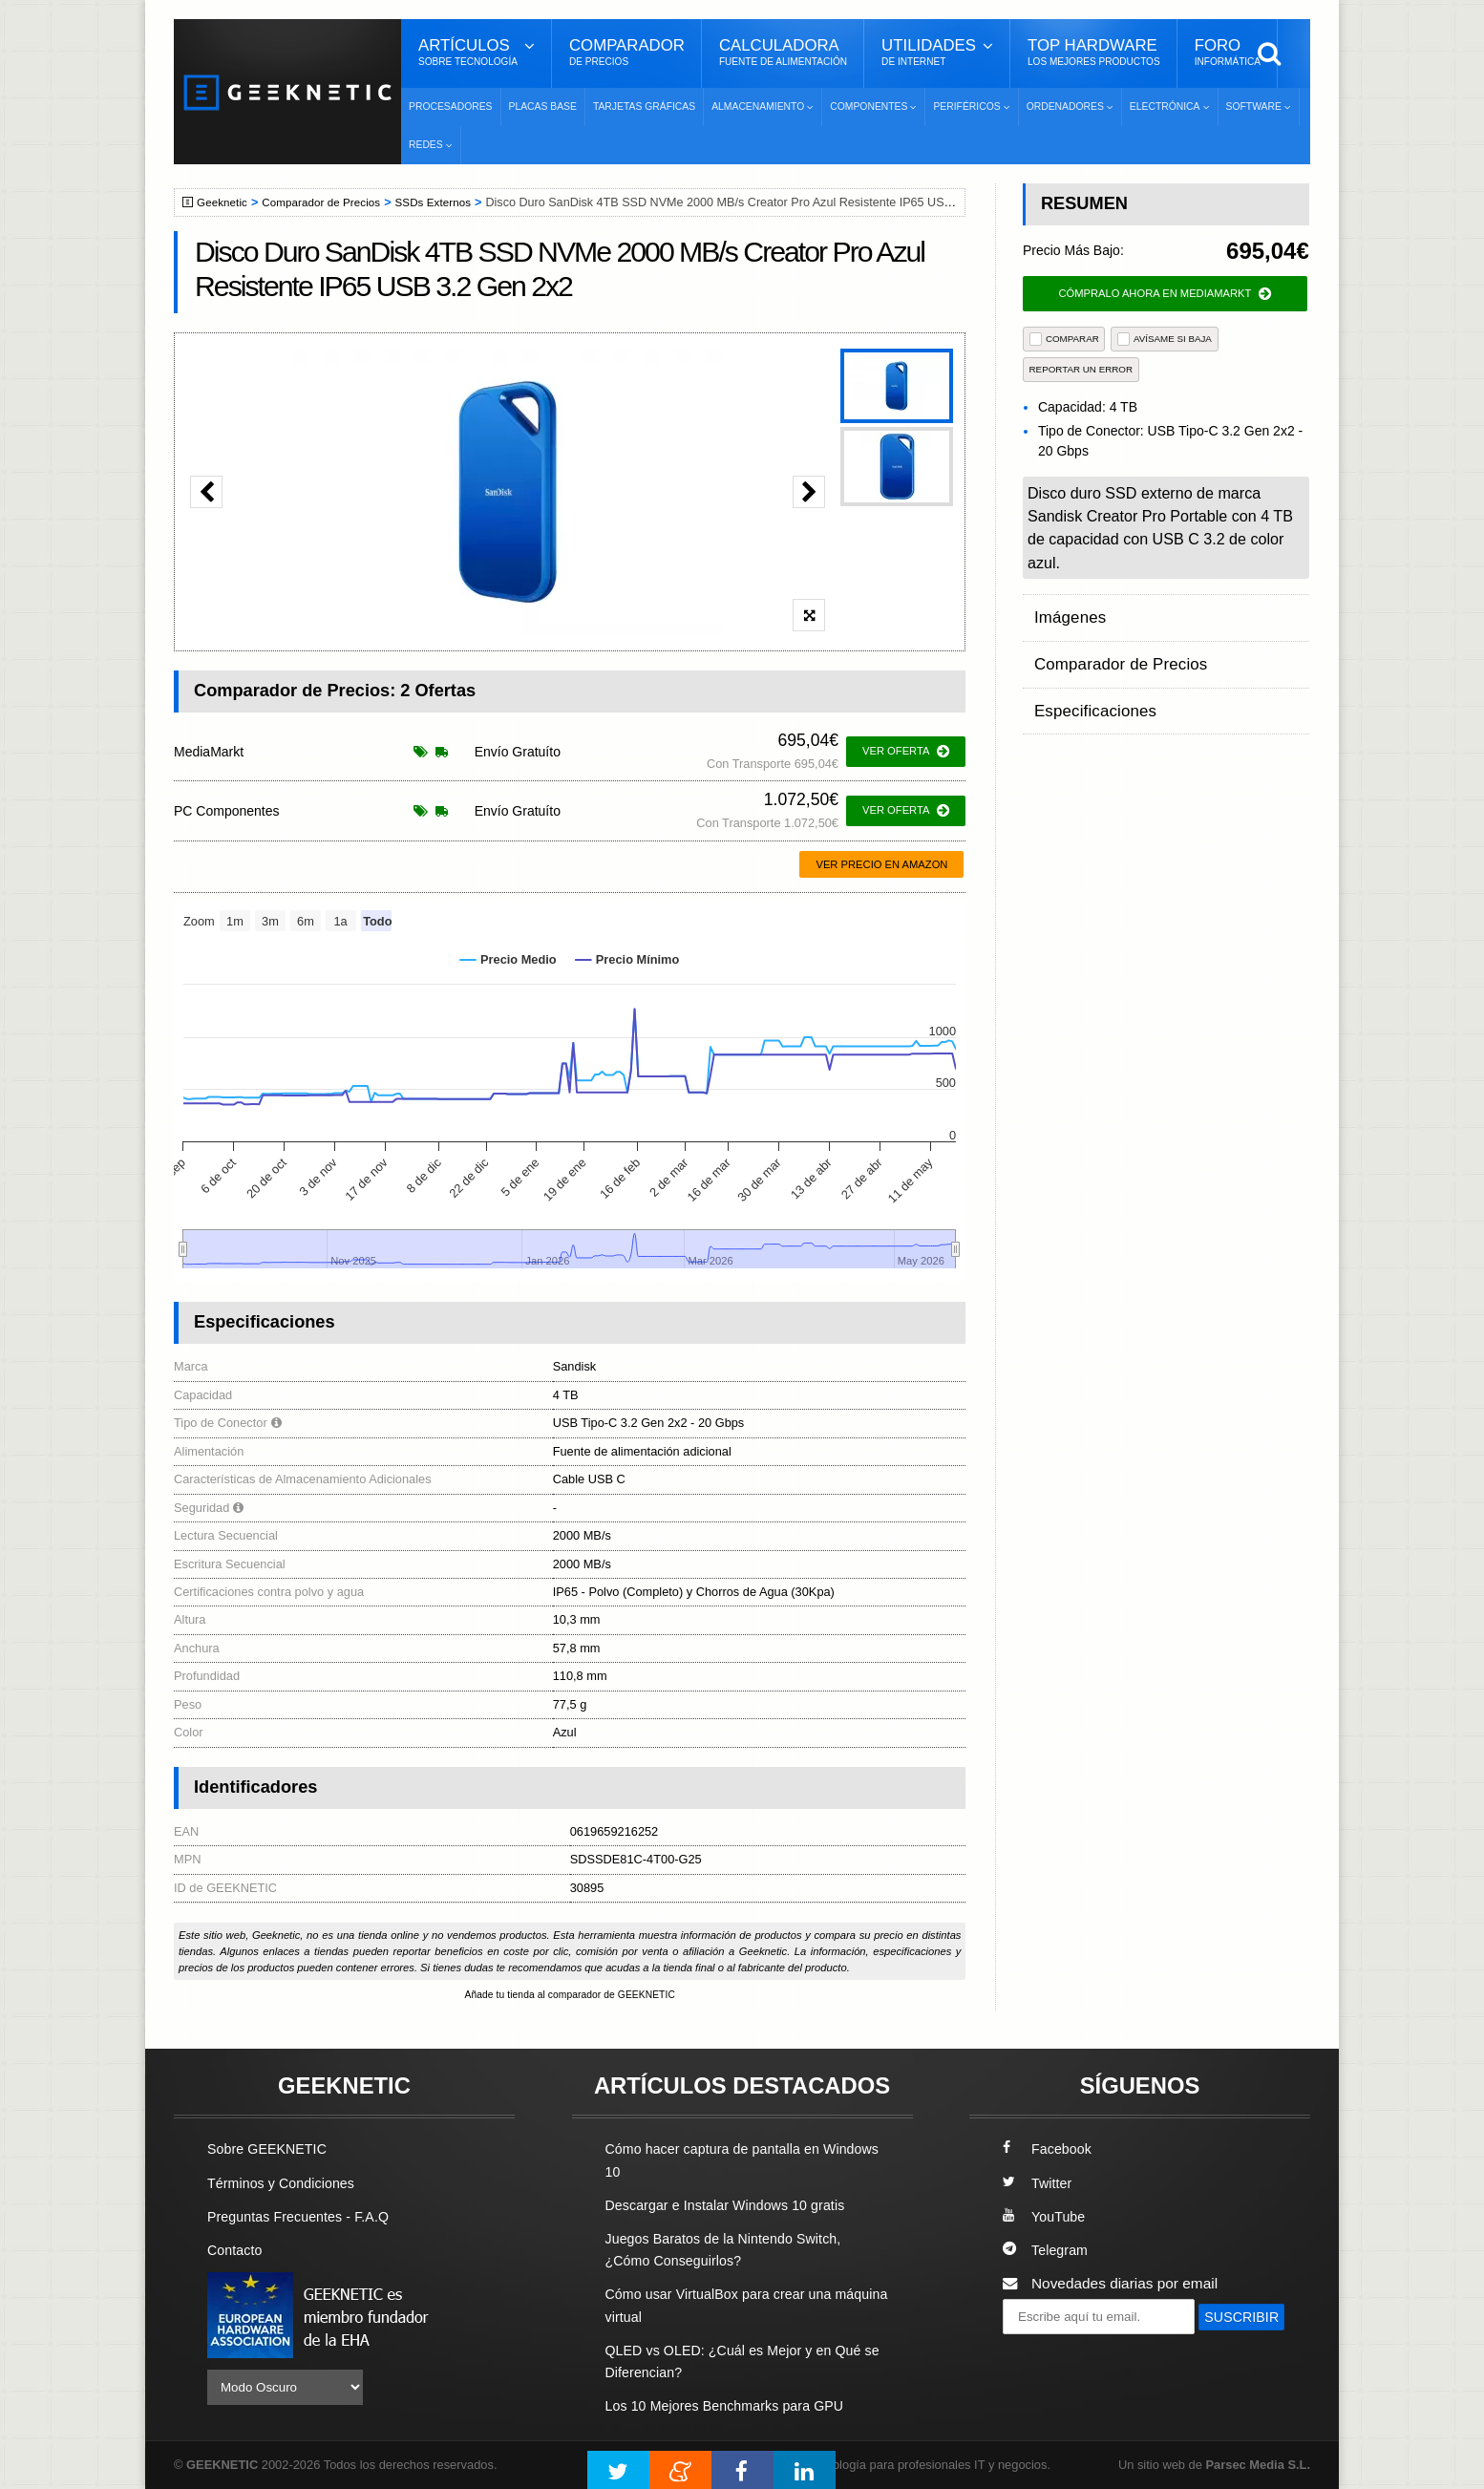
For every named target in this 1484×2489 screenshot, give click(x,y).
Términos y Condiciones (286, 2184)
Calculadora (783, 52)
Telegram (1047, 2251)
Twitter (1038, 2184)
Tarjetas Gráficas (644, 106)
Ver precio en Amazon (881, 864)
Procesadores (451, 106)
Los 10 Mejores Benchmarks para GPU (733, 2406)
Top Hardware (1094, 52)
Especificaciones (1089, 687)
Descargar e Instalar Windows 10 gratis (733, 2206)
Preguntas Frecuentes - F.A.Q (304, 2217)
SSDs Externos (448, 202)
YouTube (1046, 2217)
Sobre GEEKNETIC (271, 2150)
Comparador (627, 52)
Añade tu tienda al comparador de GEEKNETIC (570, 1995)
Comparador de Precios (329, 202)
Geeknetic (225, 202)
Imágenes (1066, 613)
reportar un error (1081, 369)
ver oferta (905, 751)
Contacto (236, 2251)
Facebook (1049, 2150)
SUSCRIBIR (1048, 2353)
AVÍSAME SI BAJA (1164, 338)
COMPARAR (1064, 338)
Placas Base (543, 106)
